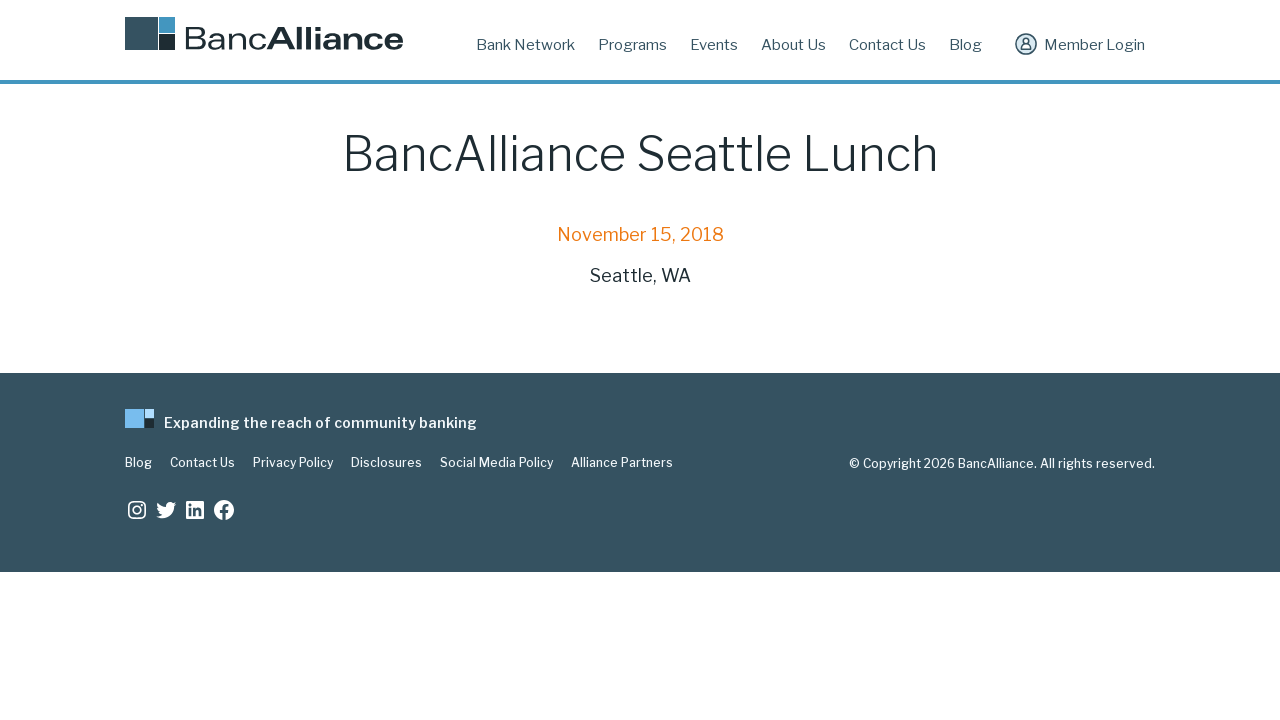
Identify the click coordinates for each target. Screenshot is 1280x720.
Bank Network (525, 45)
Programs (632, 45)
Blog (965, 45)
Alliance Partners (622, 463)
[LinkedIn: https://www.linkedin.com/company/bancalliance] (195, 510)
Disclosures (386, 463)
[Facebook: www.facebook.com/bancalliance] (224, 510)
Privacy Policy (293, 463)
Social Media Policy (496, 463)
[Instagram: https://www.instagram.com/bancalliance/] (137, 510)
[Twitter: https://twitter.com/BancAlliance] (166, 510)
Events (714, 45)
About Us (793, 45)
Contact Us (887, 45)
